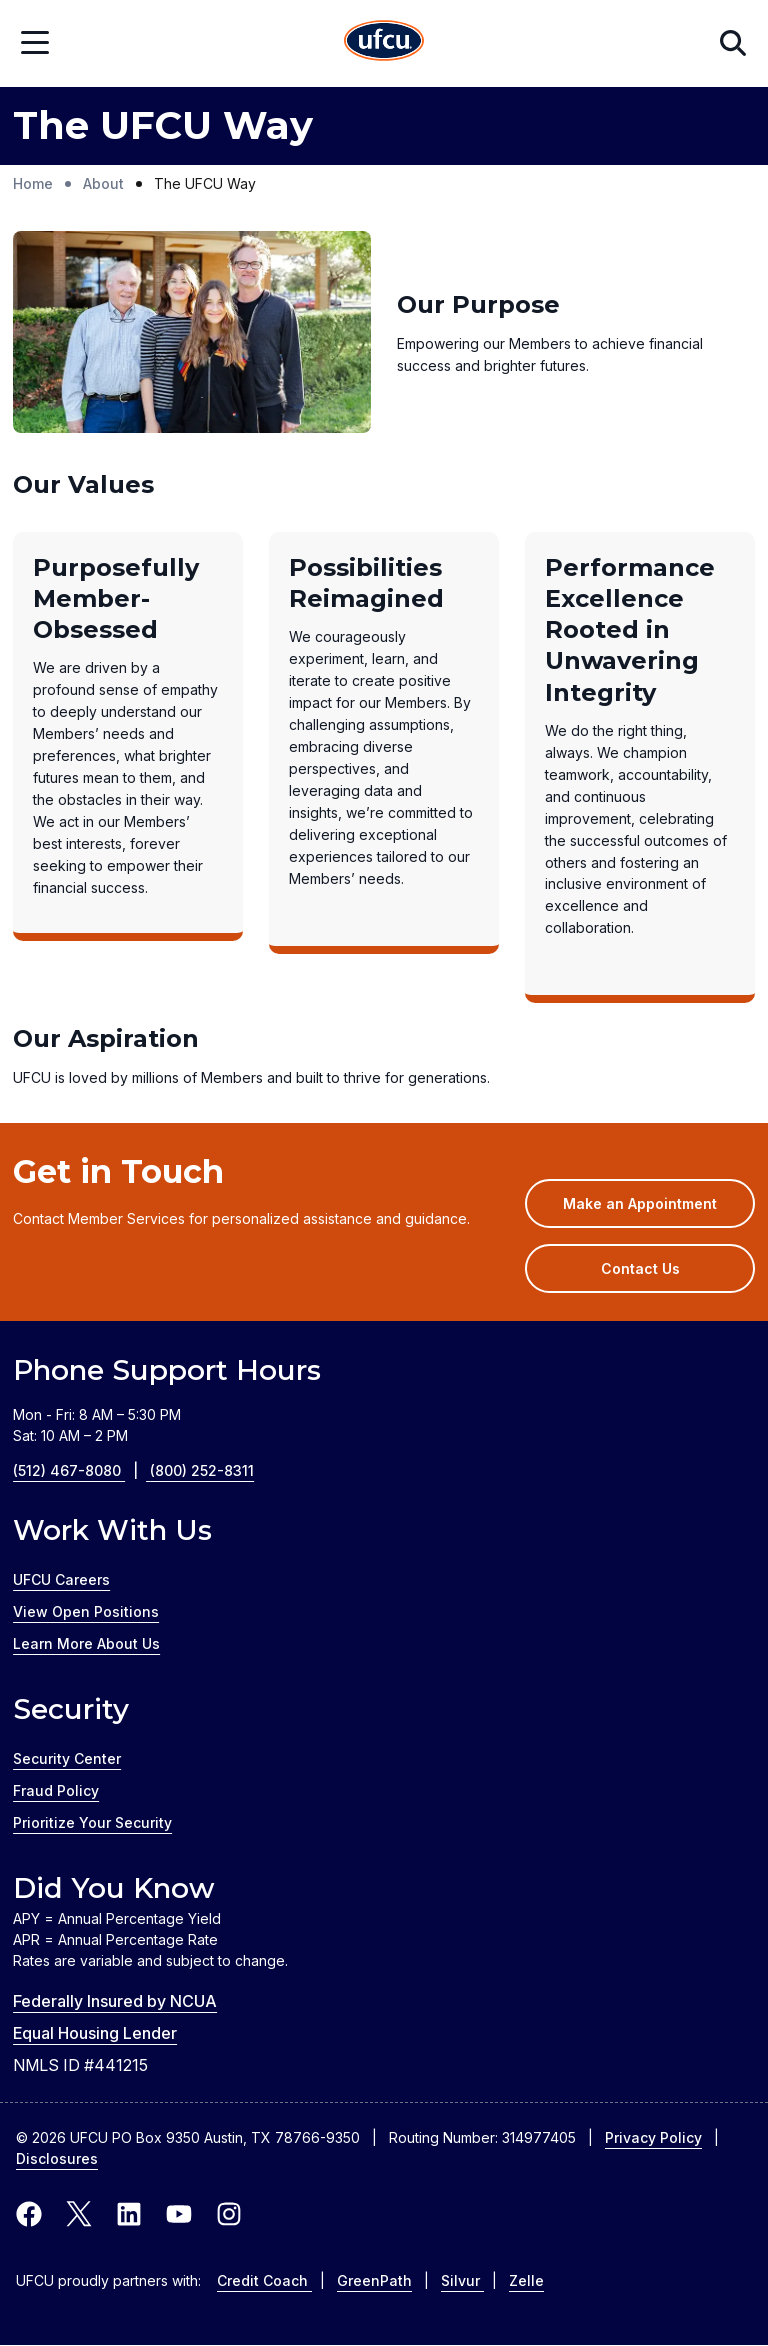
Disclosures (57, 2158)
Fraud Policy (56, 1790)
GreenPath (374, 2280)
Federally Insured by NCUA (115, 2001)
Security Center (67, 1758)
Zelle (526, 2280)
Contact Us (640, 1268)
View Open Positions (86, 1611)
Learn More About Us (86, 1643)
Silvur (462, 2280)
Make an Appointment (659, 1210)
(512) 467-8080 (81, 1470)
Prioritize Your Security (92, 1822)
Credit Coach (264, 2280)
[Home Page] (384, 43)
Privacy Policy (653, 2137)
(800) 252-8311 (202, 1470)
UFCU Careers (61, 1579)
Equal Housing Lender (95, 2033)
